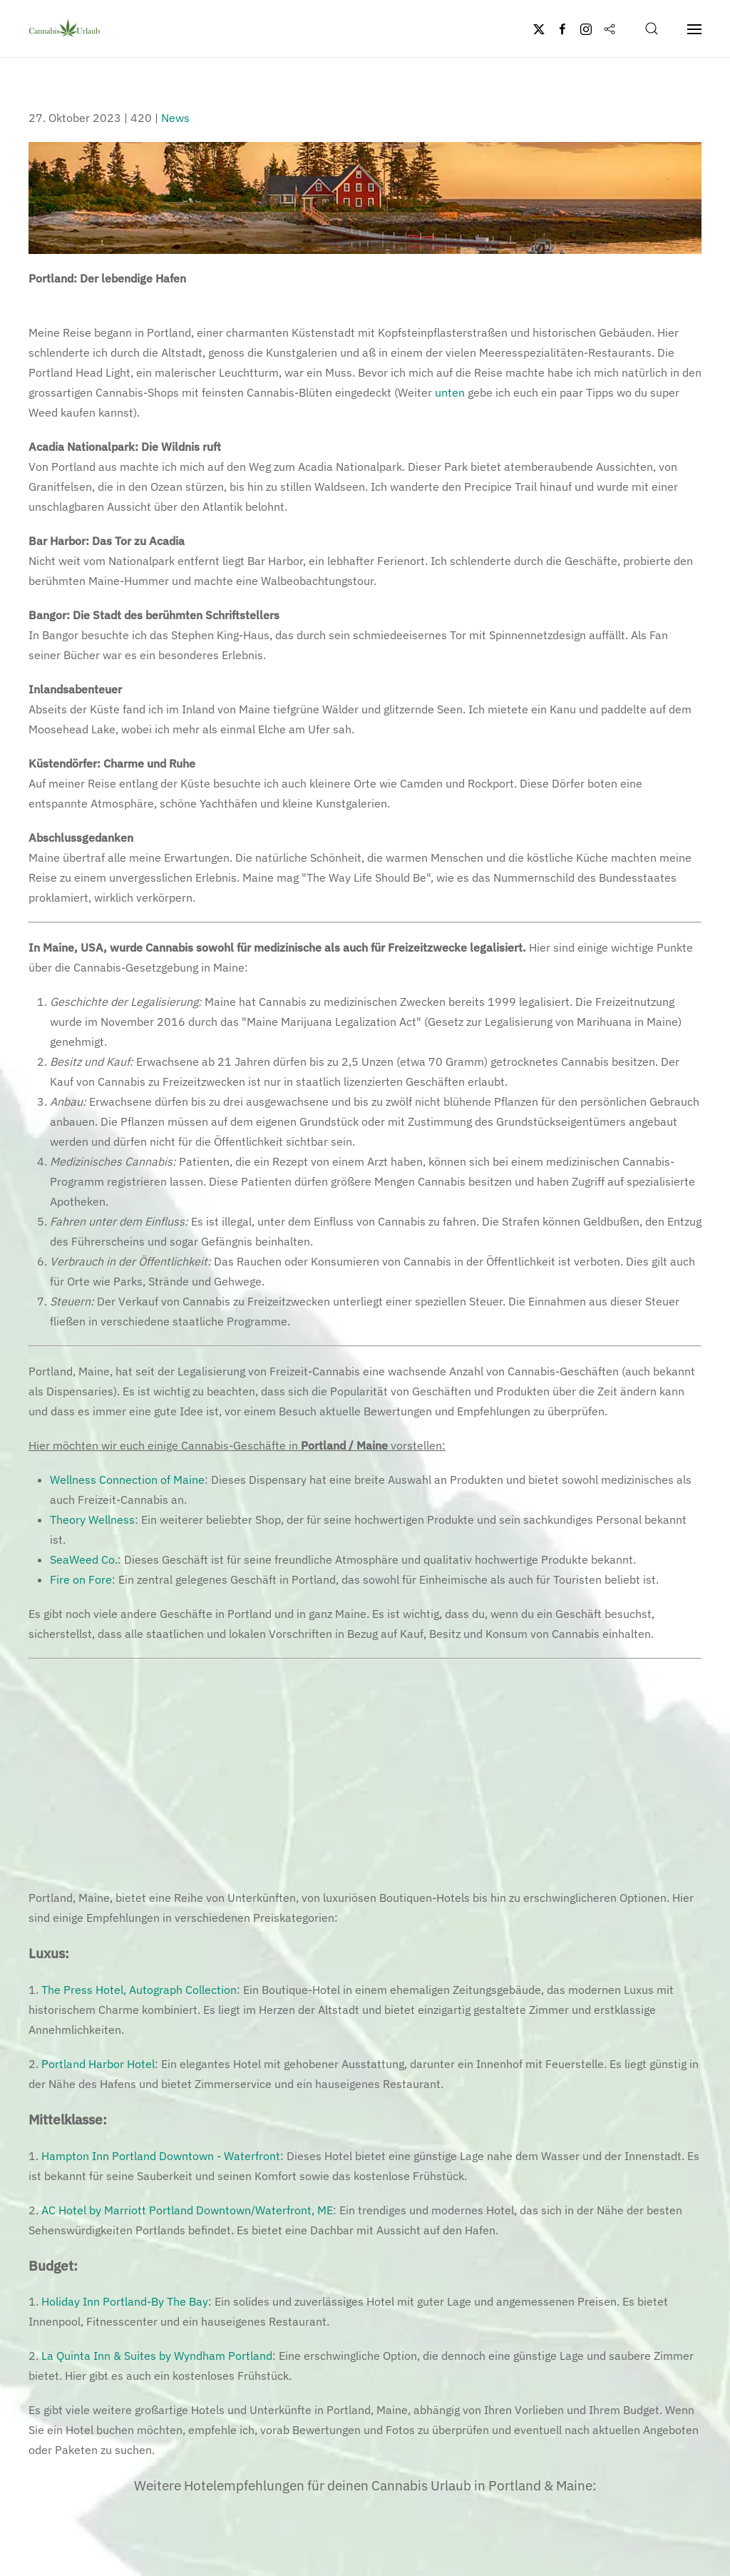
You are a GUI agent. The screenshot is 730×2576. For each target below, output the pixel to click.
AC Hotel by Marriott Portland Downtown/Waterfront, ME (187, 2210)
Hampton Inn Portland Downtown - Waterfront (160, 2156)
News (175, 118)
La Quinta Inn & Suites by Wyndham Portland (156, 2355)
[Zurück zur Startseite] (64, 28)
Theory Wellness (92, 1519)
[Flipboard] (609, 28)
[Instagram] (586, 28)
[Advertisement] (365, 1773)
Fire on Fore (81, 1579)
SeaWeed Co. (84, 1559)
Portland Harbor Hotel (98, 2064)
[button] (651, 28)
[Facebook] (562, 28)
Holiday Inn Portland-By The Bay (124, 2301)
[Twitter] (539, 28)
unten (450, 392)
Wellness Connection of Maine (127, 1479)
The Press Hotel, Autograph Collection (139, 1989)
